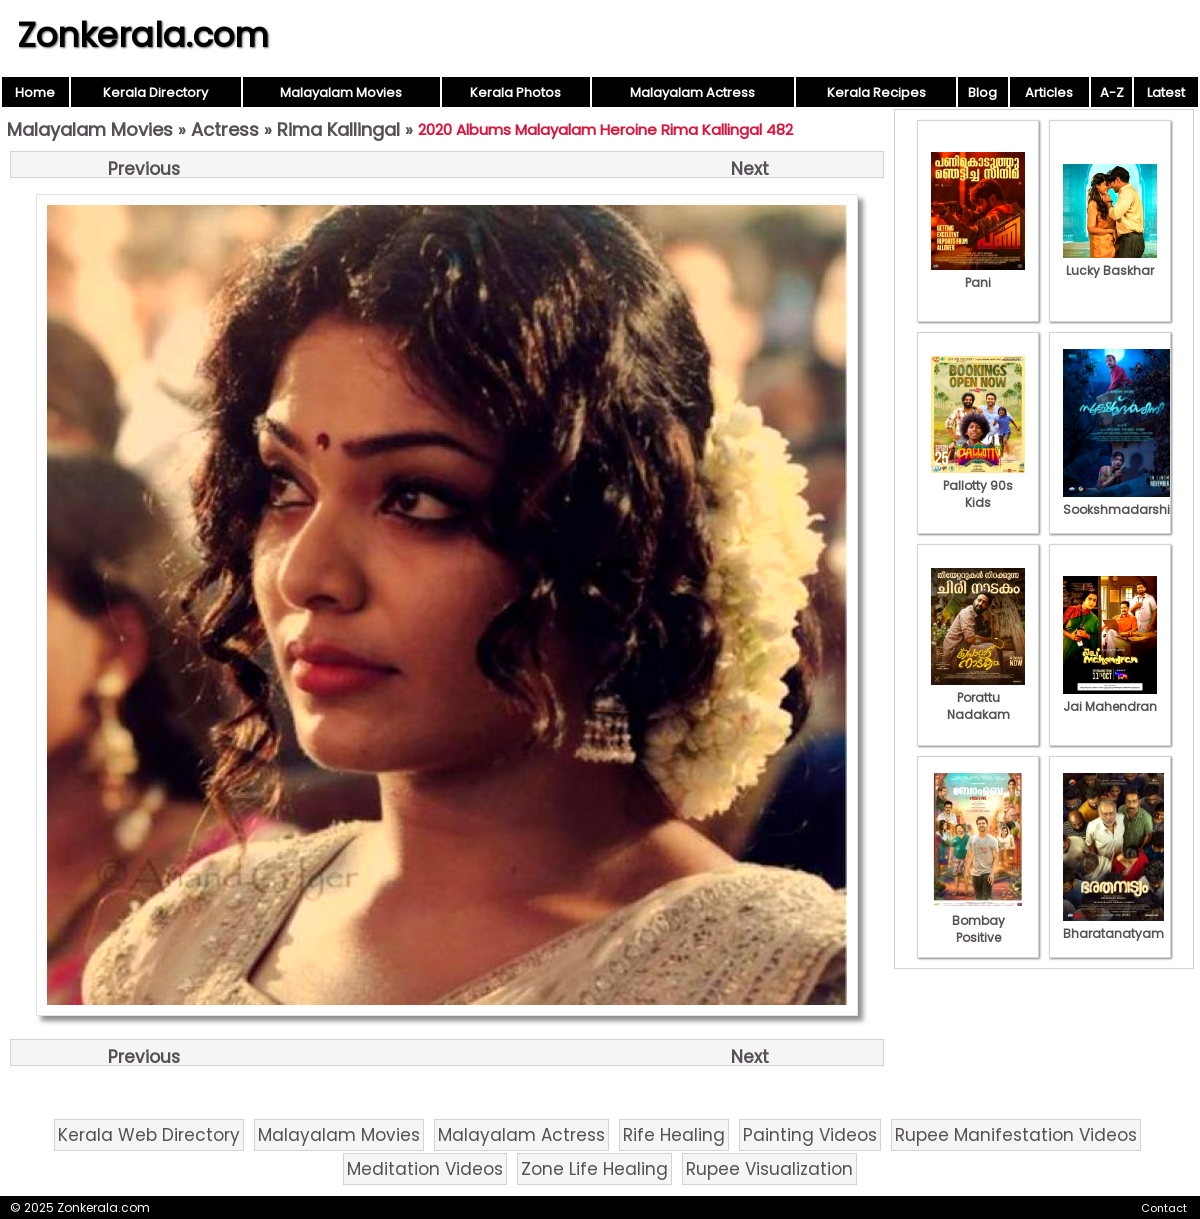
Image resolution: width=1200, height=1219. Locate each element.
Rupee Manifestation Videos (1016, 1135)
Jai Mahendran (1110, 698)
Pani (978, 274)
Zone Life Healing (594, 1169)
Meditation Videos (425, 1169)
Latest (1166, 92)
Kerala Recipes (876, 92)
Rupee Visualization (769, 1169)
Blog (982, 92)
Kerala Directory (155, 92)
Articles (1049, 92)
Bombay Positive (978, 920)
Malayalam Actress (692, 92)
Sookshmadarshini (1122, 501)
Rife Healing (674, 1135)
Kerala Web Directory (149, 1135)
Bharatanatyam (1113, 925)
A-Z (1112, 92)
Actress (225, 129)
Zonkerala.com (143, 35)
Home (35, 92)
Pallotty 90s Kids (978, 485)
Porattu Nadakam (978, 697)
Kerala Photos (515, 92)
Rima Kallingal (338, 129)
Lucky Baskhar (1110, 262)
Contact (1164, 1208)
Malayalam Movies (341, 92)
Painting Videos (810, 1135)
